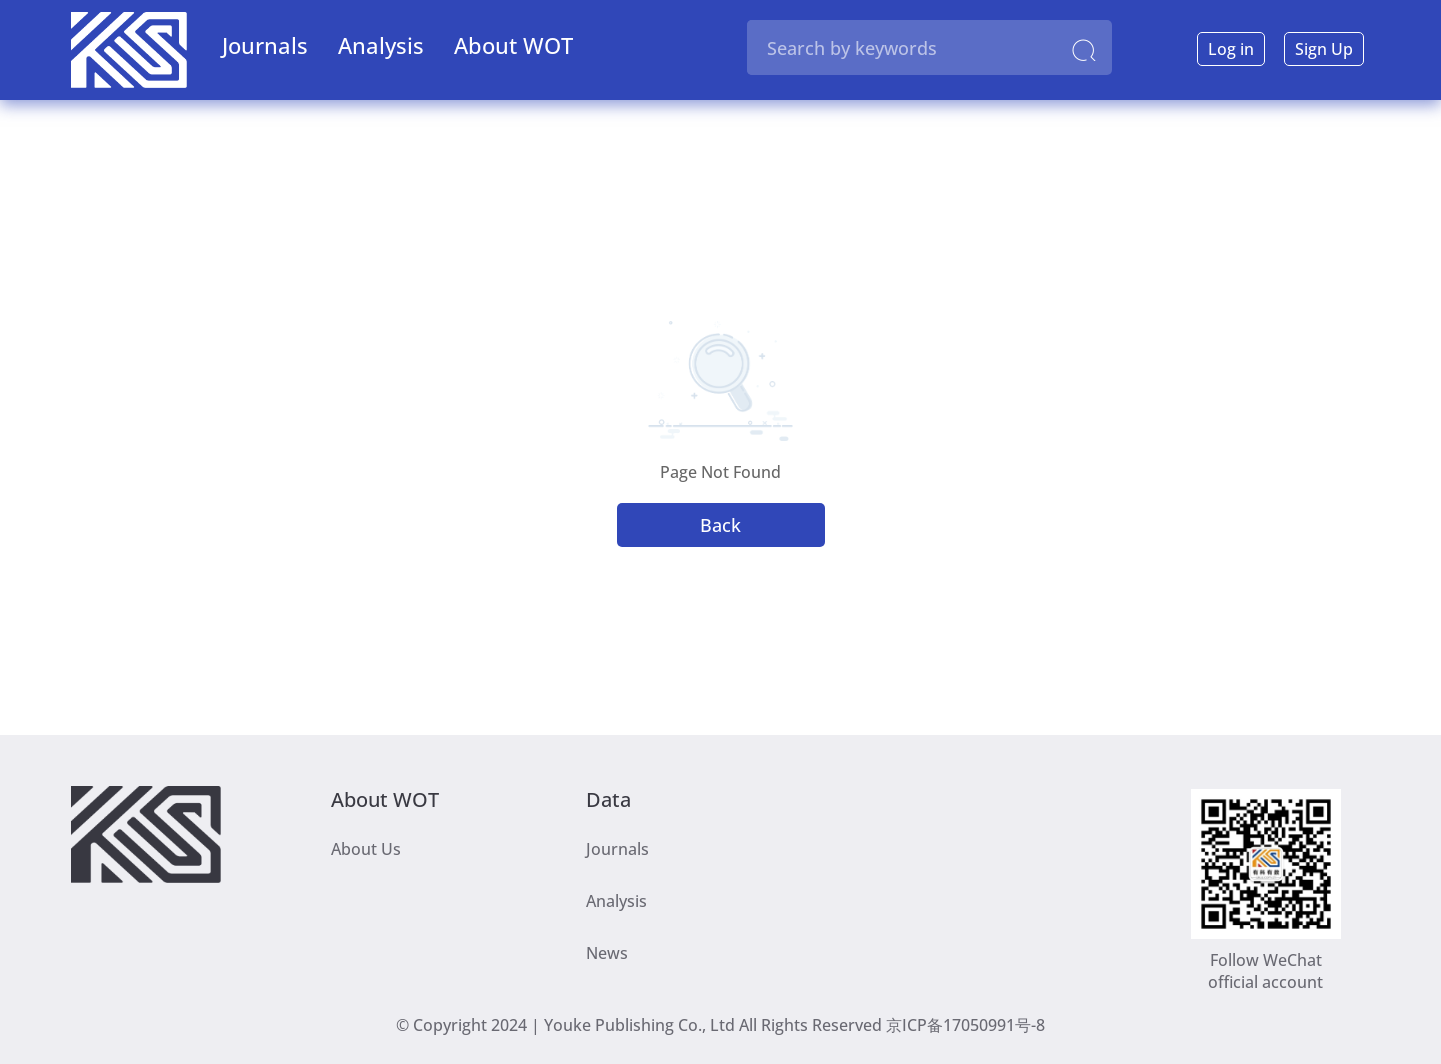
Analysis (381, 45)
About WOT (513, 45)
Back (720, 525)
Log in (1231, 49)
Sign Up (1324, 49)
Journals (265, 45)
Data (608, 797)
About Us (366, 849)
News (607, 953)
